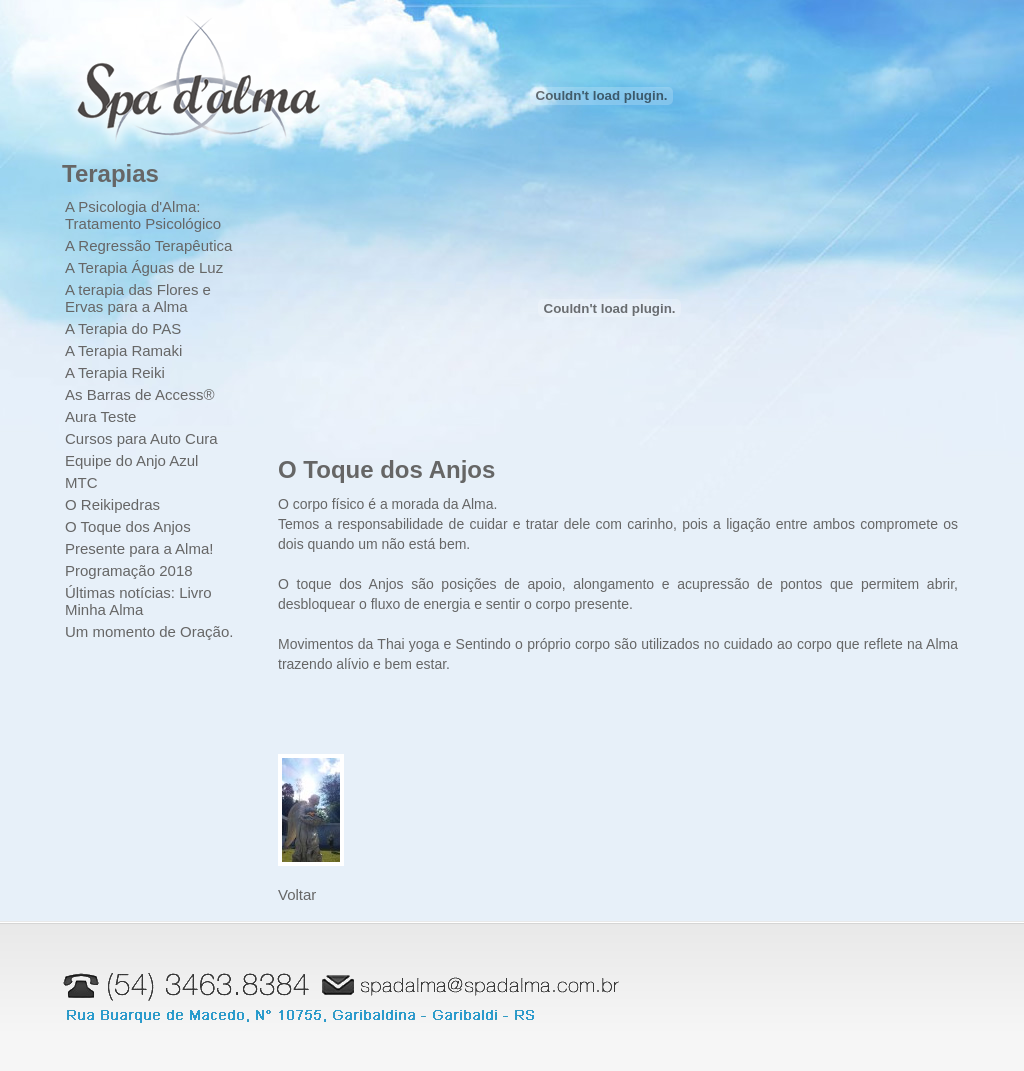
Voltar (297, 894)
